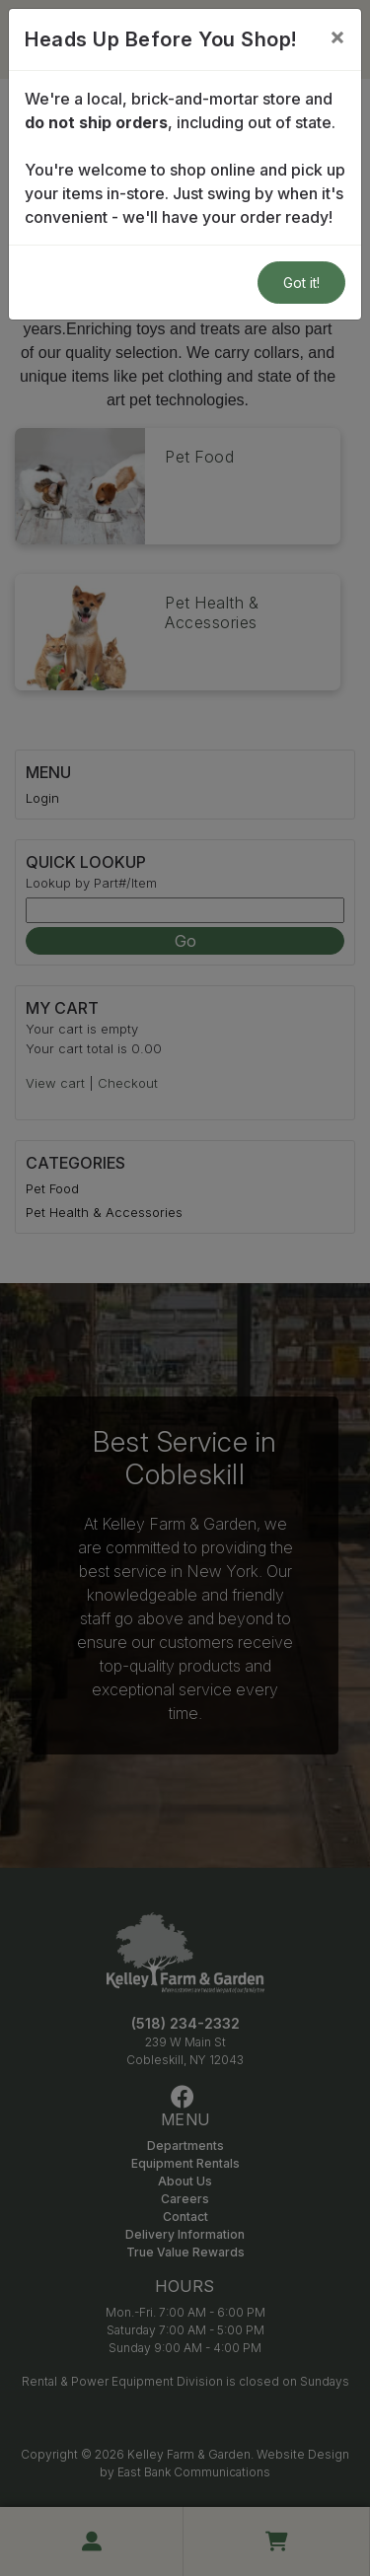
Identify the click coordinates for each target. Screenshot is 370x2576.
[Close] (337, 36)
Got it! (301, 282)
